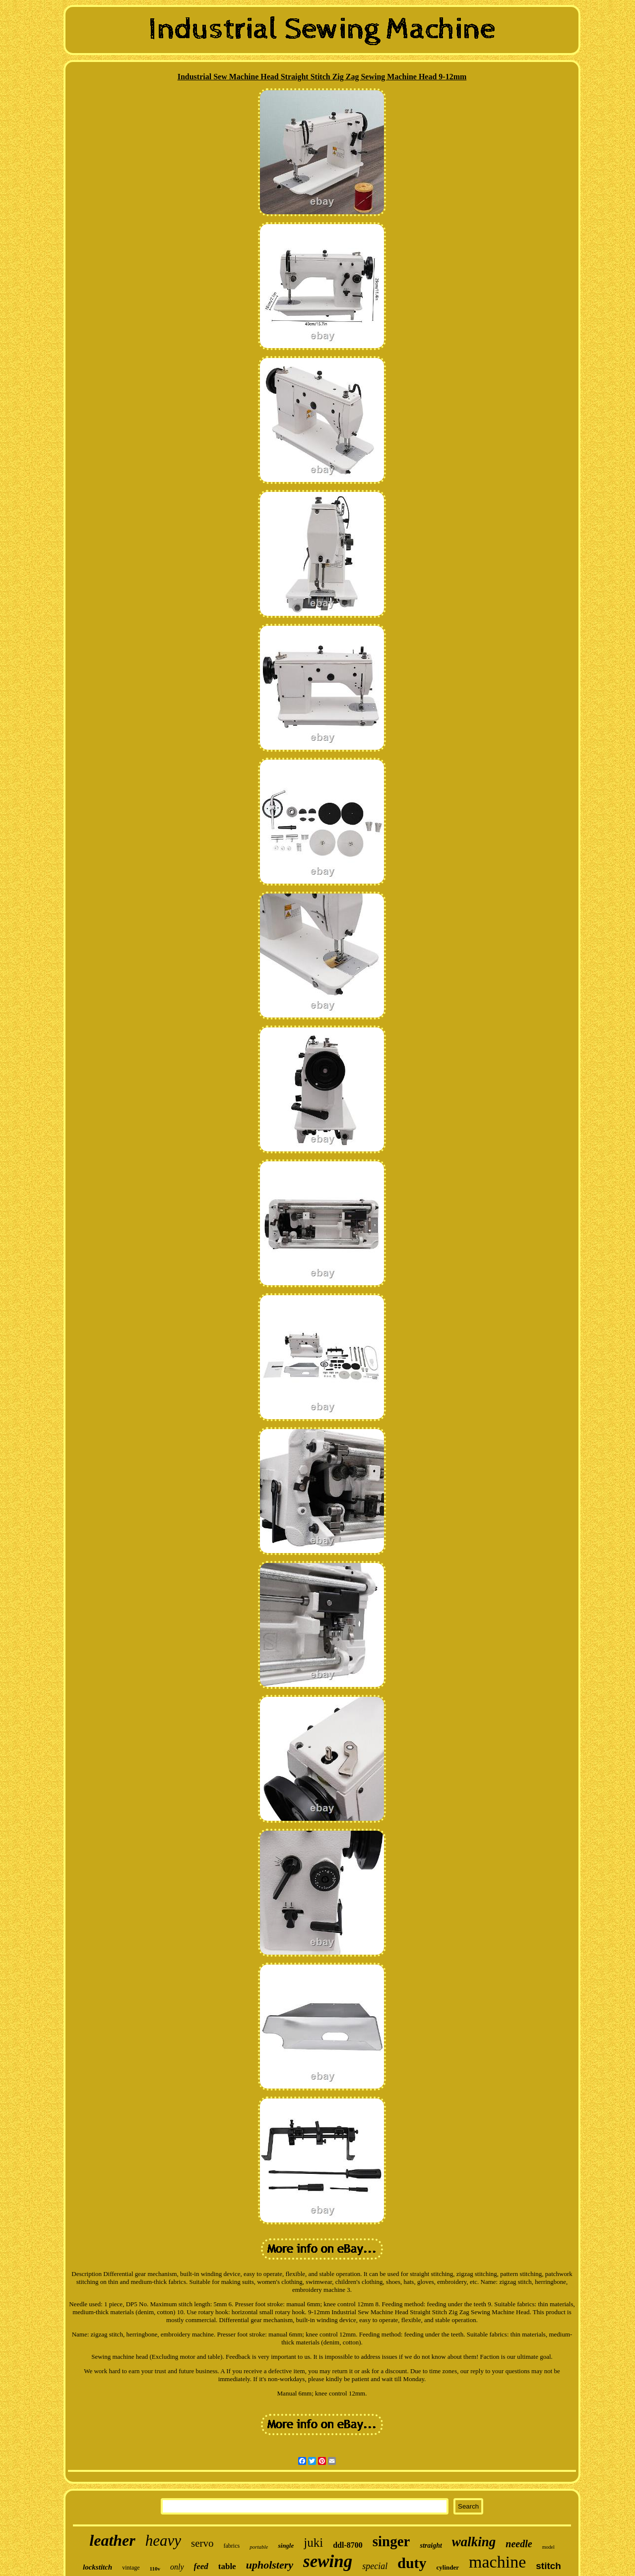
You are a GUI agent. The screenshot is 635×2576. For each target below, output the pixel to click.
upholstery (269, 2565)
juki (313, 2542)
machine (497, 2562)
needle (519, 2543)
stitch (548, 2566)
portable (259, 2547)
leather (112, 2540)
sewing (327, 2561)
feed (201, 2566)
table (227, 2566)
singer (391, 2541)
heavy (163, 2540)
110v (155, 2569)
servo (202, 2543)
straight (431, 2545)
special (374, 2566)
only (177, 2567)
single (286, 2545)
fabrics (232, 2545)
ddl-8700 (348, 2545)
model (548, 2547)
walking (474, 2541)
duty (411, 2563)
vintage (130, 2567)
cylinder (448, 2567)
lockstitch (97, 2567)
